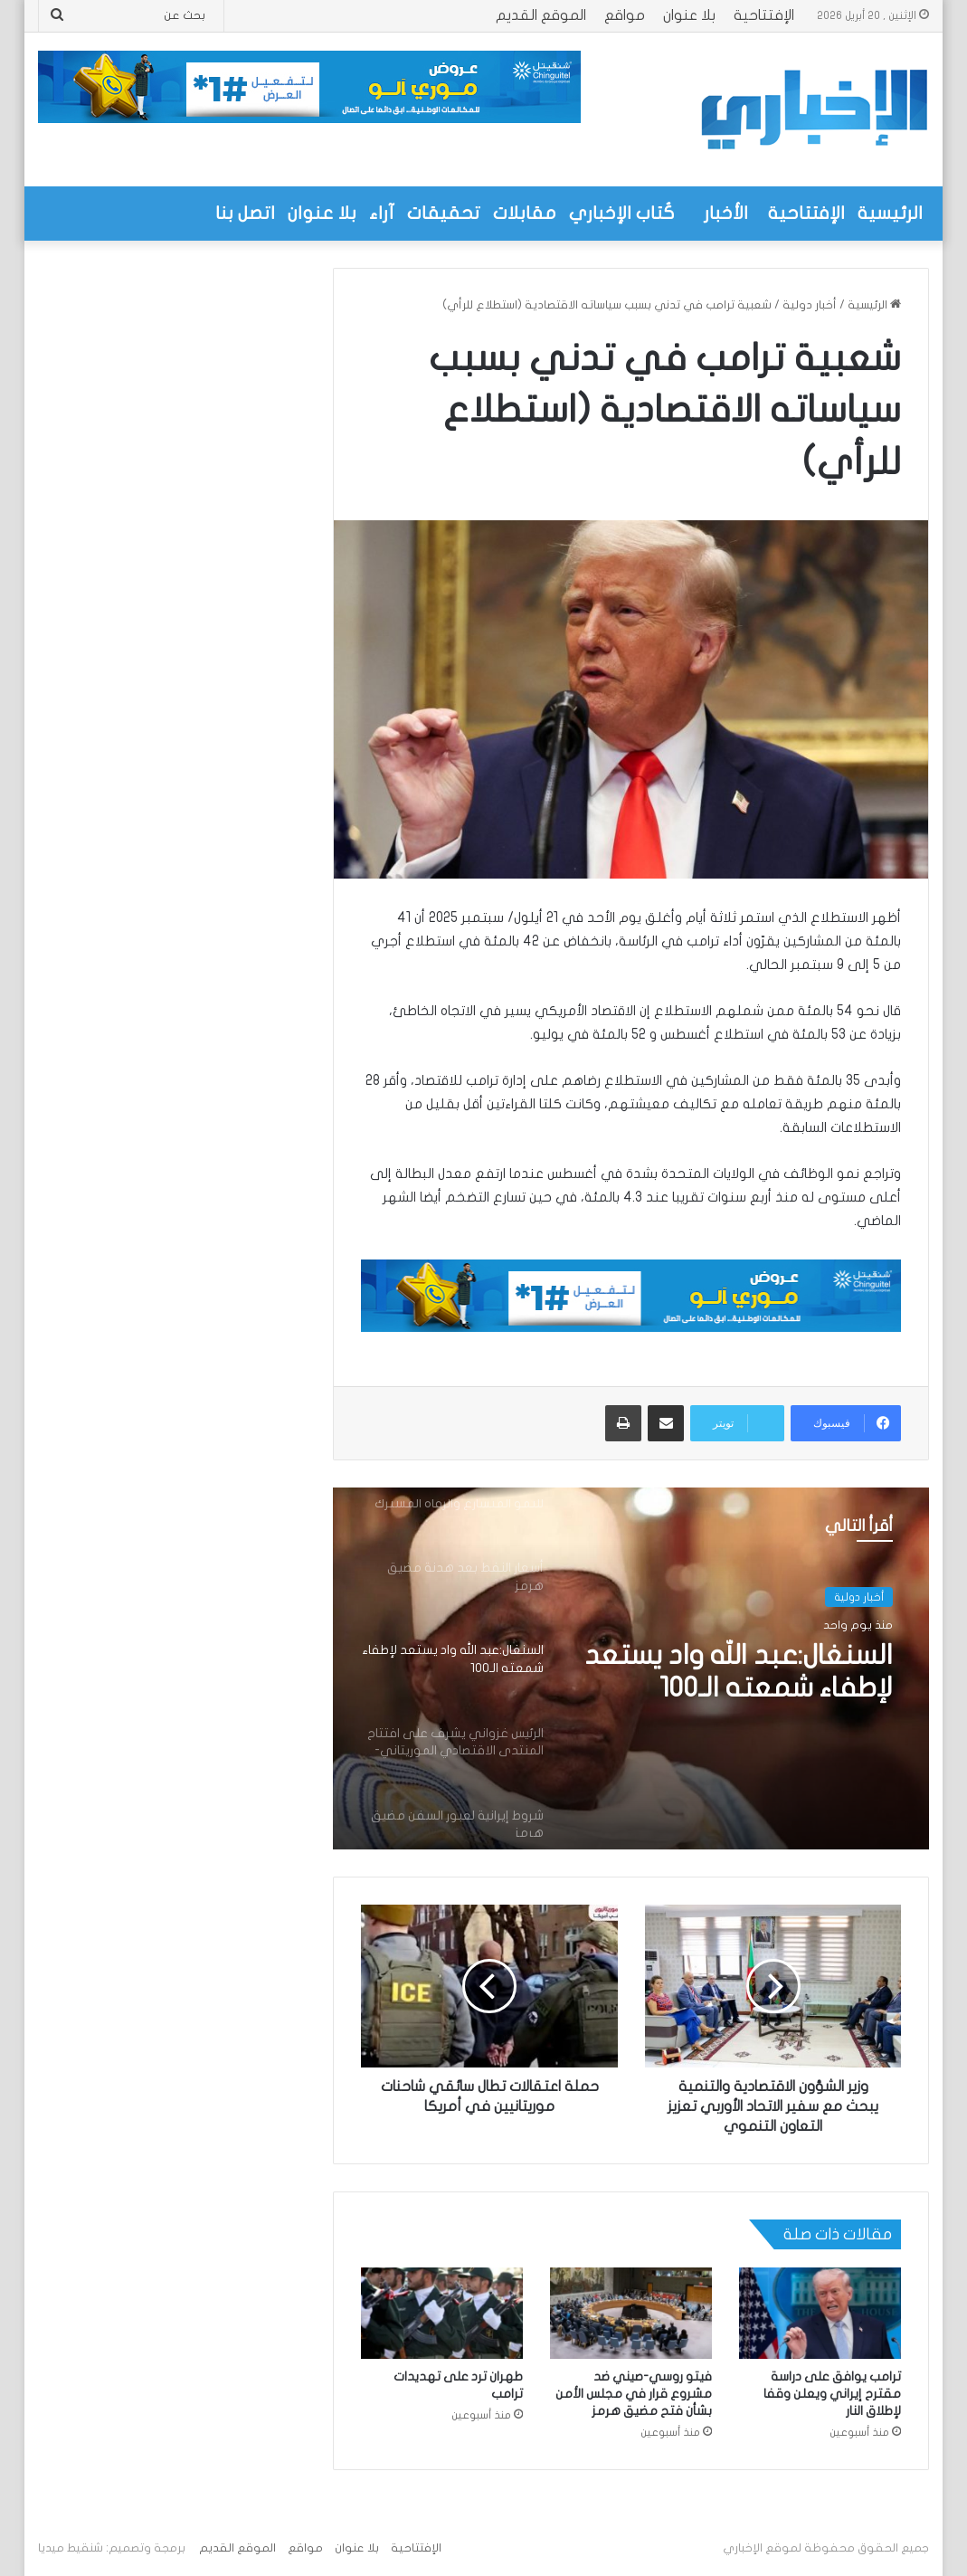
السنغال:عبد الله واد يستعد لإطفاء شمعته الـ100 (738, 1671)
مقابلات (524, 213)
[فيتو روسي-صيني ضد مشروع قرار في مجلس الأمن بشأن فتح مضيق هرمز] (631, 2313)
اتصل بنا (245, 213)
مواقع (624, 15)
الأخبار (726, 213)
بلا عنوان (689, 15)
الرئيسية (890, 213)
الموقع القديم (541, 15)
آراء (381, 213)
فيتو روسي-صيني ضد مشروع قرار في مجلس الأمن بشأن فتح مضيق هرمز (633, 2394)
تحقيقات (443, 213)
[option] (630, 1668)
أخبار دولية (809, 305)
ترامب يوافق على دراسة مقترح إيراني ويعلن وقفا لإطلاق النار (832, 2394)
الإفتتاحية (764, 15)
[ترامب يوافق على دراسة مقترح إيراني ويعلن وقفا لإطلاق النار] (820, 2313)
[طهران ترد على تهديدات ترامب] (442, 2313)
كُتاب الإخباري (622, 213)
